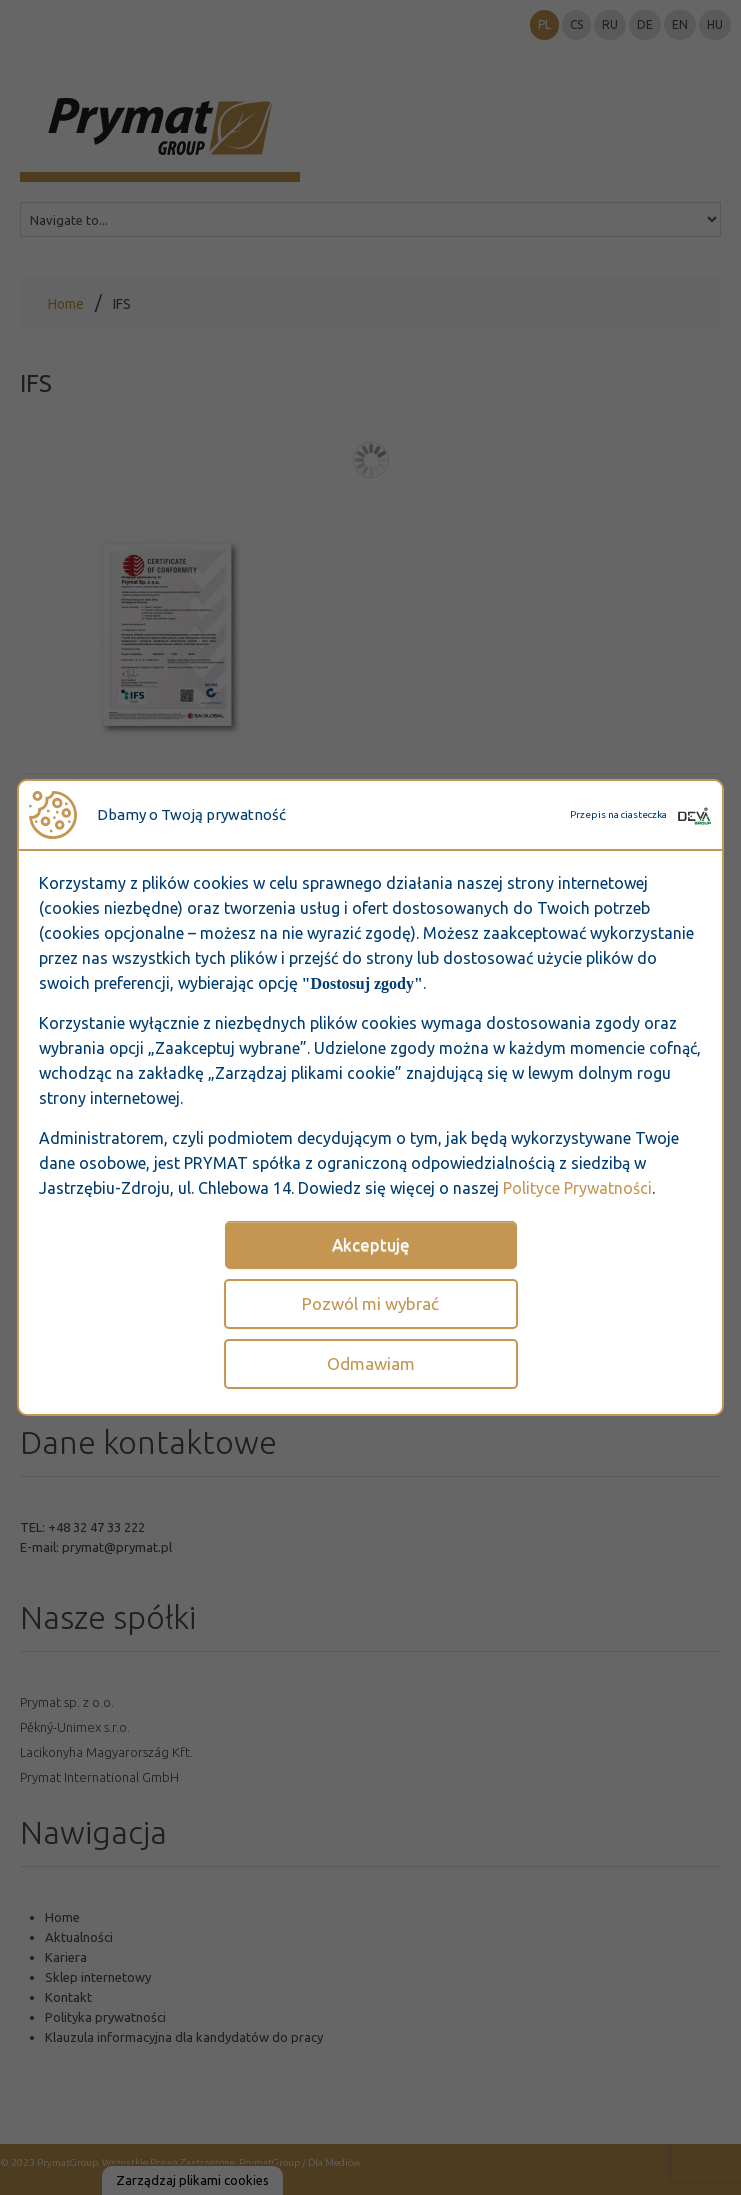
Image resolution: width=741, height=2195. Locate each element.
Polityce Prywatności (577, 1188)
